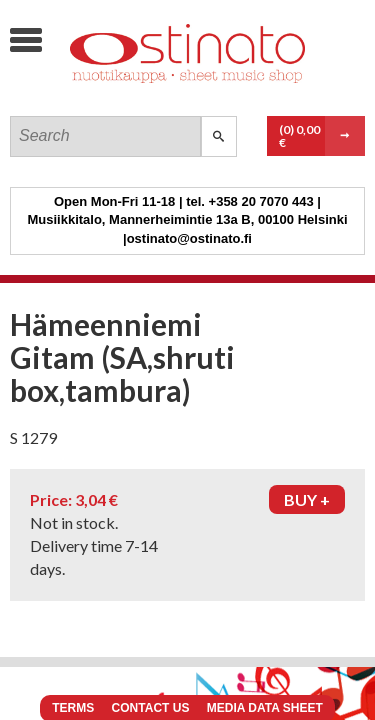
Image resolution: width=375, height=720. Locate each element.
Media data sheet (265, 708)
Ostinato (160, 95)
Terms (73, 708)
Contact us (151, 708)
